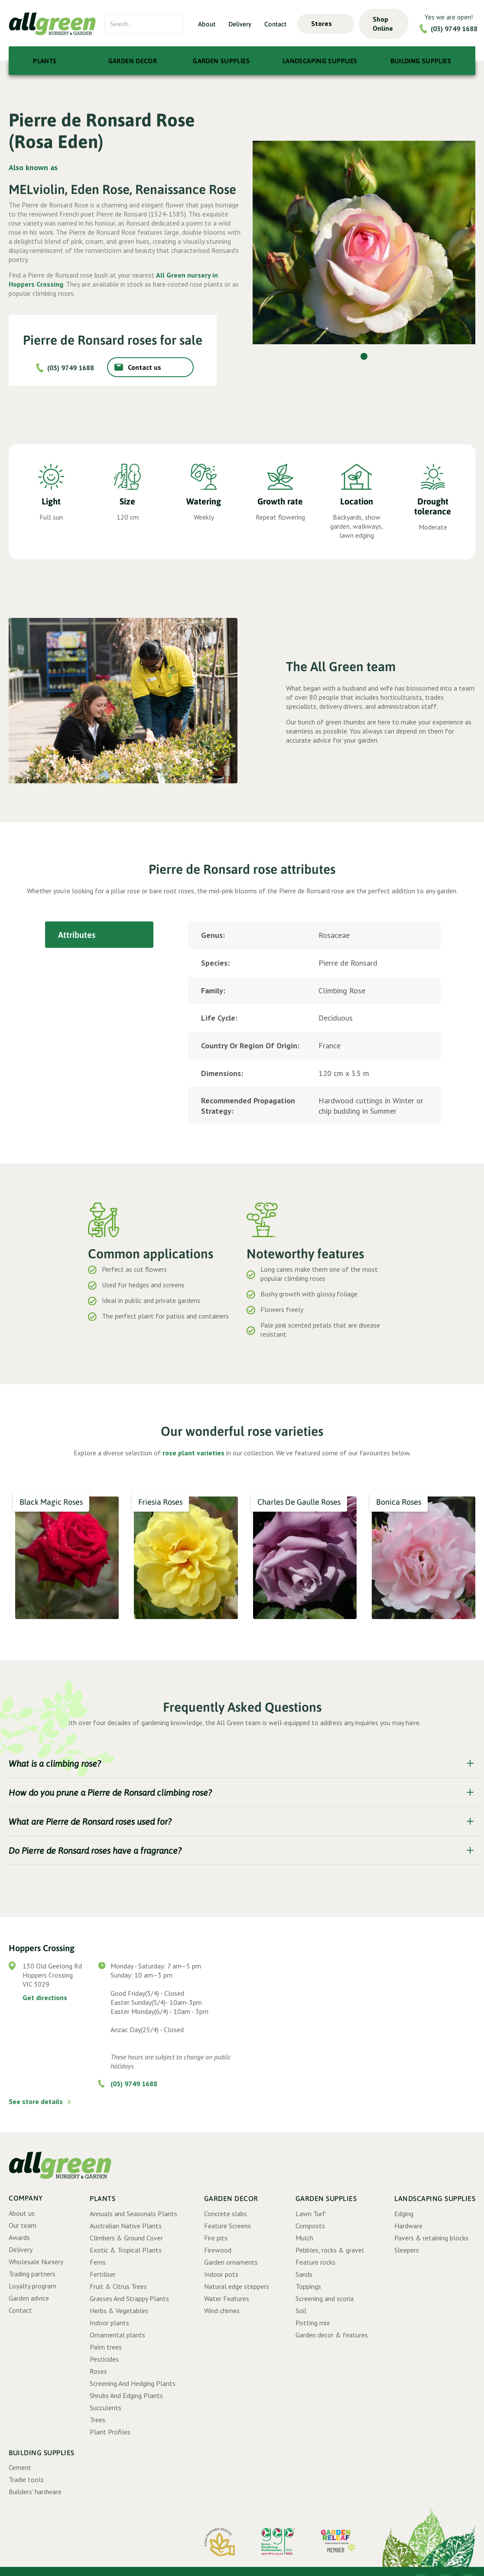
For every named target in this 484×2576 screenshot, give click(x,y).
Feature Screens (227, 2225)
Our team (22, 2225)
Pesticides (104, 2359)
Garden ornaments (231, 2262)
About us (22, 2213)
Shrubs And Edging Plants (126, 2395)
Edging (403, 2213)
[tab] (99, 934)
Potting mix (313, 2322)
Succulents (105, 2407)
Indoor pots (221, 2274)
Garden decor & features (332, 2334)
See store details (36, 2101)
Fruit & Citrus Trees (118, 2286)
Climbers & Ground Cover (126, 2237)
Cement (20, 2467)
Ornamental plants (117, 2334)
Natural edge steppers (236, 2286)
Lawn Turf (310, 2213)
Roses (98, 2371)
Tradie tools (26, 2479)
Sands (304, 2274)
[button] (325, 24)
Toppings (308, 2286)
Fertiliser (103, 2274)
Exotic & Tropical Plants (126, 2250)
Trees (97, 2419)
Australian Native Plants (126, 2225)
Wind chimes (222, 2310)
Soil (301, 2310)
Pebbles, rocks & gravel (330, 2250)
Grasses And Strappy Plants (129, 2298)
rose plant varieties (193, 1452)
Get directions (45, 1997)
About (206, 23)
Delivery (239, 23)
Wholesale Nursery (36, 2261)
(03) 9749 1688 (454, 28)
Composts (310, 2225)
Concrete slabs (225, 2213)
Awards (19, 2237)
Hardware (408, 2225)
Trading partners (32, 2273)
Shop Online (383, 23)
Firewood (217, 2250)
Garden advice (29, 2298)
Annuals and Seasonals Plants (133, 2213)
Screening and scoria (325, 2298)
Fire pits (215, 2237)
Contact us (144, 367)
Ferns (98, 2262)
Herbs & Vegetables (119, 2310)
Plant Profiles (110, 2431)
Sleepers (406, 2250)
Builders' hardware (35, 2491)
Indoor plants (109, 2322)
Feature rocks (315, 2262)
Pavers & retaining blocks (431, 2237)
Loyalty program (32, 2286)
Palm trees (106, 2347)
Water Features (226, 2298)
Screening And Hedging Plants (132, 2383)
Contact (275, 23)
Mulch (304, 2237)
